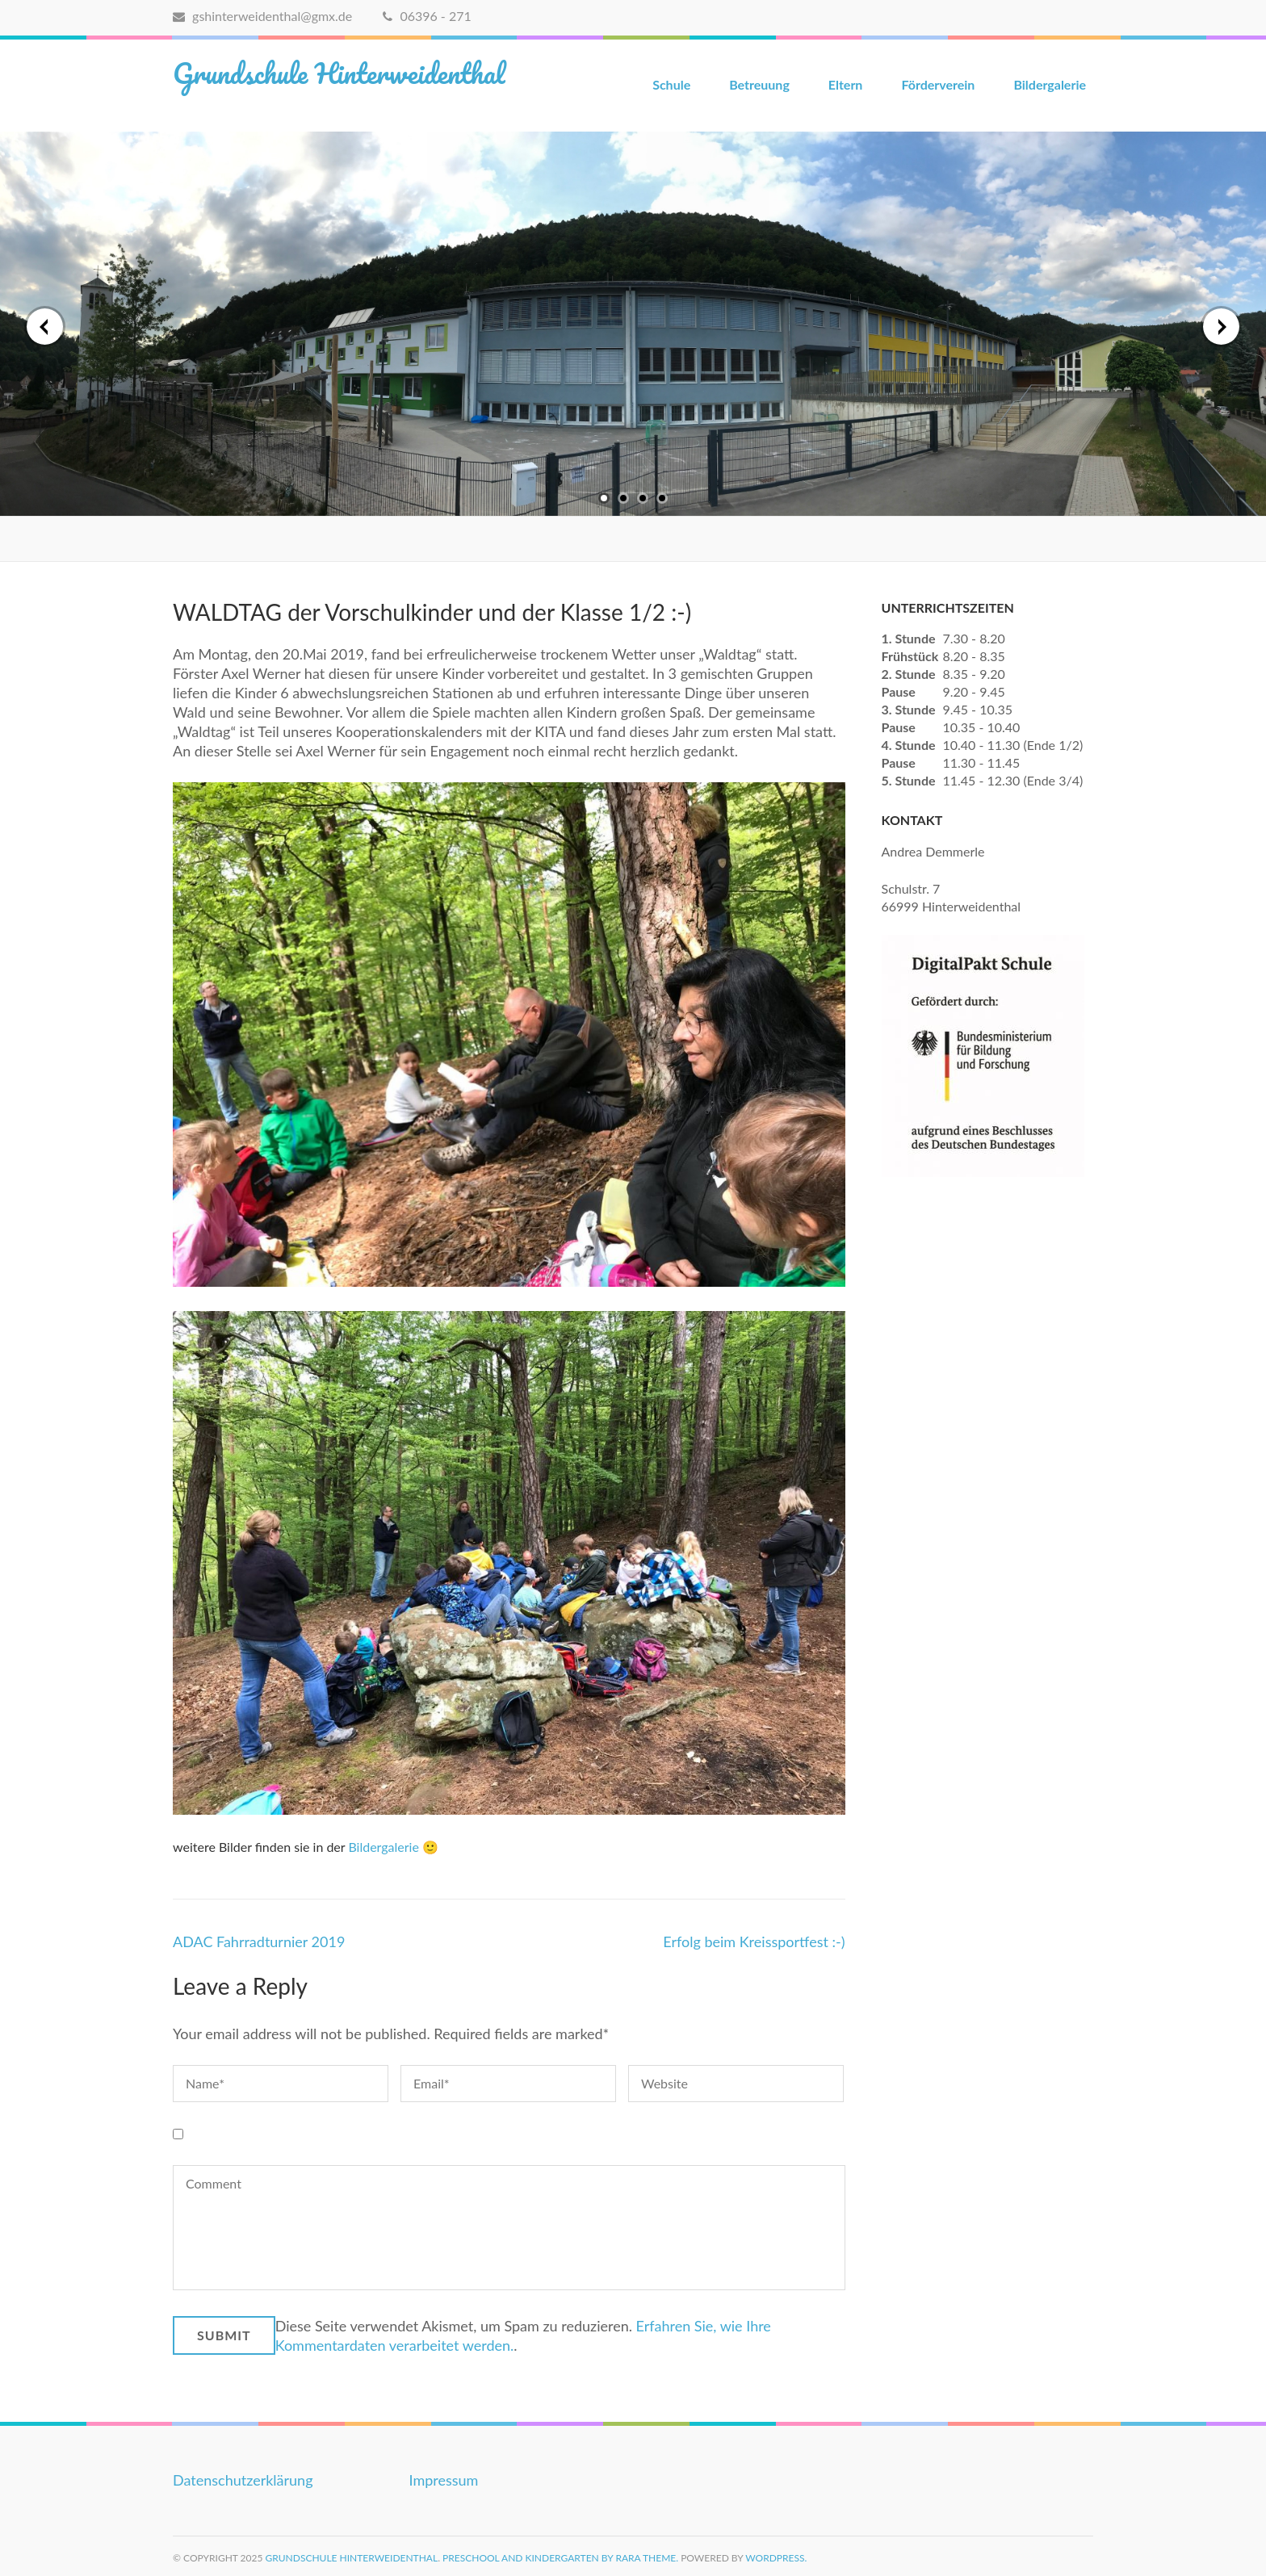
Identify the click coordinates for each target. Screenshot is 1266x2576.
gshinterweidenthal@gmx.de (262, 15)
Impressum (444, 2480)
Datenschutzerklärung (243, 2480)
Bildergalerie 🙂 (393, 1846)
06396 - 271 (427, 15)
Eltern (845, 84)
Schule (671, 84)
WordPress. (776, 2558)
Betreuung (759, 84)
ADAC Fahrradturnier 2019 (259, 1941)
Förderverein (938, 84)
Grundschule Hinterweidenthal (339, 72)
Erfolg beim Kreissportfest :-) (754, 1941)
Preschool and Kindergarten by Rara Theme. (560, 2558)
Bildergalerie (1049, 84)
